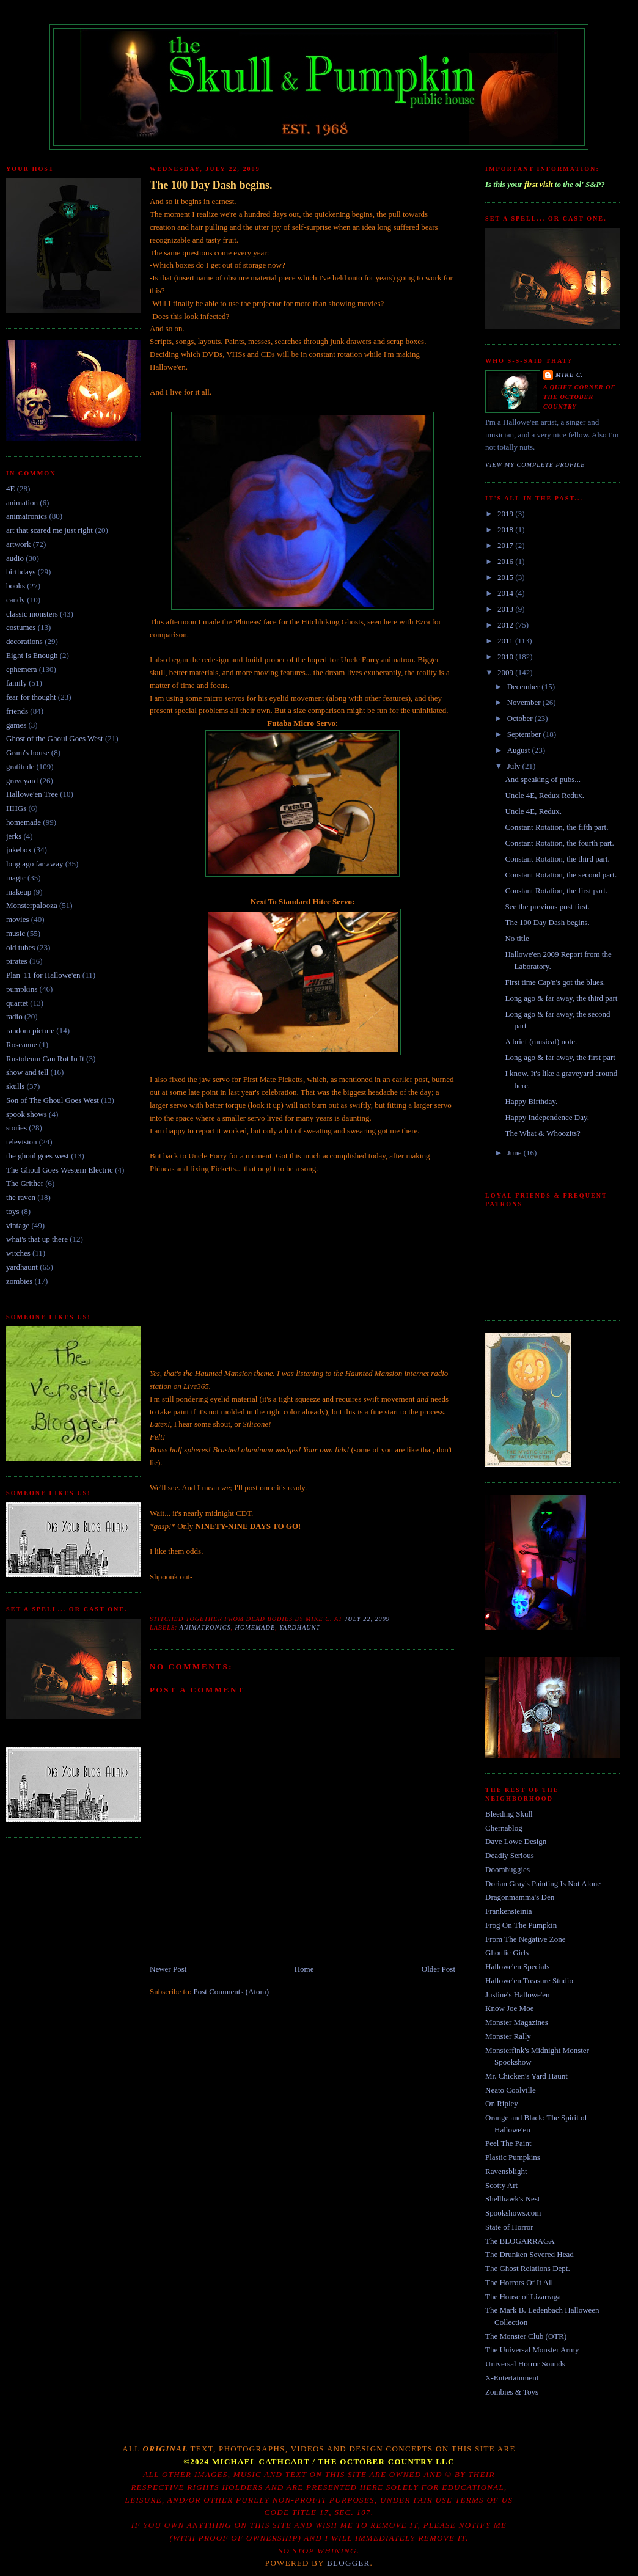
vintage (17, 1225)
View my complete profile (535, 464)
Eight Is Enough (32, 655)
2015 (506, 577)
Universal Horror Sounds (525, 2363)
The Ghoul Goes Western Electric (59, 1169)
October (521, 718)
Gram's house (28, 752)
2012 (506, 624)
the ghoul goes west (37, 1155)
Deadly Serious (509, 1855)
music (15, 933)
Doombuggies (507, 1869)
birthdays (20, 571)
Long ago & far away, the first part (560, 1057)
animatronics (26, 516)
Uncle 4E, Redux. (533, 811)
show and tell (27, 1072)
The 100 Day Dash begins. (211, 185)
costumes (20, 627)
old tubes (20, 947)
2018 (506, 529)
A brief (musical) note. (541, 1041)
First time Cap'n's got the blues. (555, 982)
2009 (506, 672)
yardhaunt (22, 1267)
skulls (15, 1086)
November (525, 702)
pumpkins (21, 988)
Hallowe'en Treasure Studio (529, 1980)
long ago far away (35, 863)
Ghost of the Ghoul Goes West (54, 738)
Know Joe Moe (509, 2008)
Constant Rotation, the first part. (556, 890)
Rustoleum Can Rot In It (45, 1058)
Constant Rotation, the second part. (561, 874)
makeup (18, 891)
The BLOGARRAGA (520, 2240)
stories (16, 1127)
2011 (506, 640)
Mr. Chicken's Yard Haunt (526, 2075)
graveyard (22, 780)
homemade (23, 822)
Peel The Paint (508, 2143)
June (515, 1152)
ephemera (21, 669)
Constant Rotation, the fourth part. (559, 842)
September (525, 734)
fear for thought (31, 696)
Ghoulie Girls (507, 1952)
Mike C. (569, 374)
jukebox (19, 849)
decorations (24, 641)
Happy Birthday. (531, 1101)
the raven (20, 1197)
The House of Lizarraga (523, 2296)
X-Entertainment (511, 2377)
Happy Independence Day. (546, 1117)
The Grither (24, 1183)
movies (17, 919)
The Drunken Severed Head (529, 2254)
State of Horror (509, 2226)
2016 (506, 561)
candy (15, 599)
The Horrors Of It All (519, 2282)
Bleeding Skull (509, 1813)
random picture (30, 1030)
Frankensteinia (508, 1911)
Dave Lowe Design (515, 1841)
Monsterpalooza (31, 905)
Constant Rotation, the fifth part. (556, 827)
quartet (17, 1003)
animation (22, 502)
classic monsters (32, 613)
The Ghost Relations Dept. (527, 2268)
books (15, 585)
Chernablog (503, 1827)
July (514, 765)
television (21, 1141)
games (16, 725)
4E (10, 488)
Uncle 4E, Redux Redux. (544, 795)
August (519, 750)
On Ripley (501, 2103)
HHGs (16, 808)
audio (15, 558)
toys (13, 1211)
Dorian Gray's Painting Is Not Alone (543, 1883)
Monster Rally (508, 2036)
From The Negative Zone (525, 1939)
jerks (13, 836)
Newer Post (168, 1969)
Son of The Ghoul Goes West (52, 1100)
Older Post (438, 1969)
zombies (19, 1281)
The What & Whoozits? (542, 1133)
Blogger (348, 2562)
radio (14, 1016)
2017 (506, 545)
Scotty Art (501, 2185)
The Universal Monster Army (532, 2349)
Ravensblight (506, 2171)
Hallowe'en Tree (32, 794)
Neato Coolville (510, 2090)
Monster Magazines (516, 2022)
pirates (17, 960)
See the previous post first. (547, 906)
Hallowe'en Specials (517, 1966)
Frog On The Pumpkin (521, 1925)
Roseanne (21, 1044)
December (524, 686)
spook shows (26, 1114)
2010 (506, 656)
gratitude (20, 766)
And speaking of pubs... (543, 779)
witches (18, 1252)
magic (16, 877)
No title (517, 938)
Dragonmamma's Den (519, 1896)
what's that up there (37, 1238)
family (16, 682)
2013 (506, 608)
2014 (506, 593)
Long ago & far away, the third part (561, 998)
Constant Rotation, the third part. (557, 858)
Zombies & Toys (511, 2391)
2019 (506, 513)
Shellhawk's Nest (512, 2198)
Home (304, 1969)
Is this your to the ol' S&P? (545, 184)
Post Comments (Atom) (232, 1991)
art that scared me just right (49, 530)
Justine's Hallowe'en (517, 1994)
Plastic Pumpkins (512, 2157)
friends (17, 710)
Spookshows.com (513, 2212)
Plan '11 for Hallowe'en (43, 974)
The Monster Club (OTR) (525, 2336)
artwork (18, 544)
